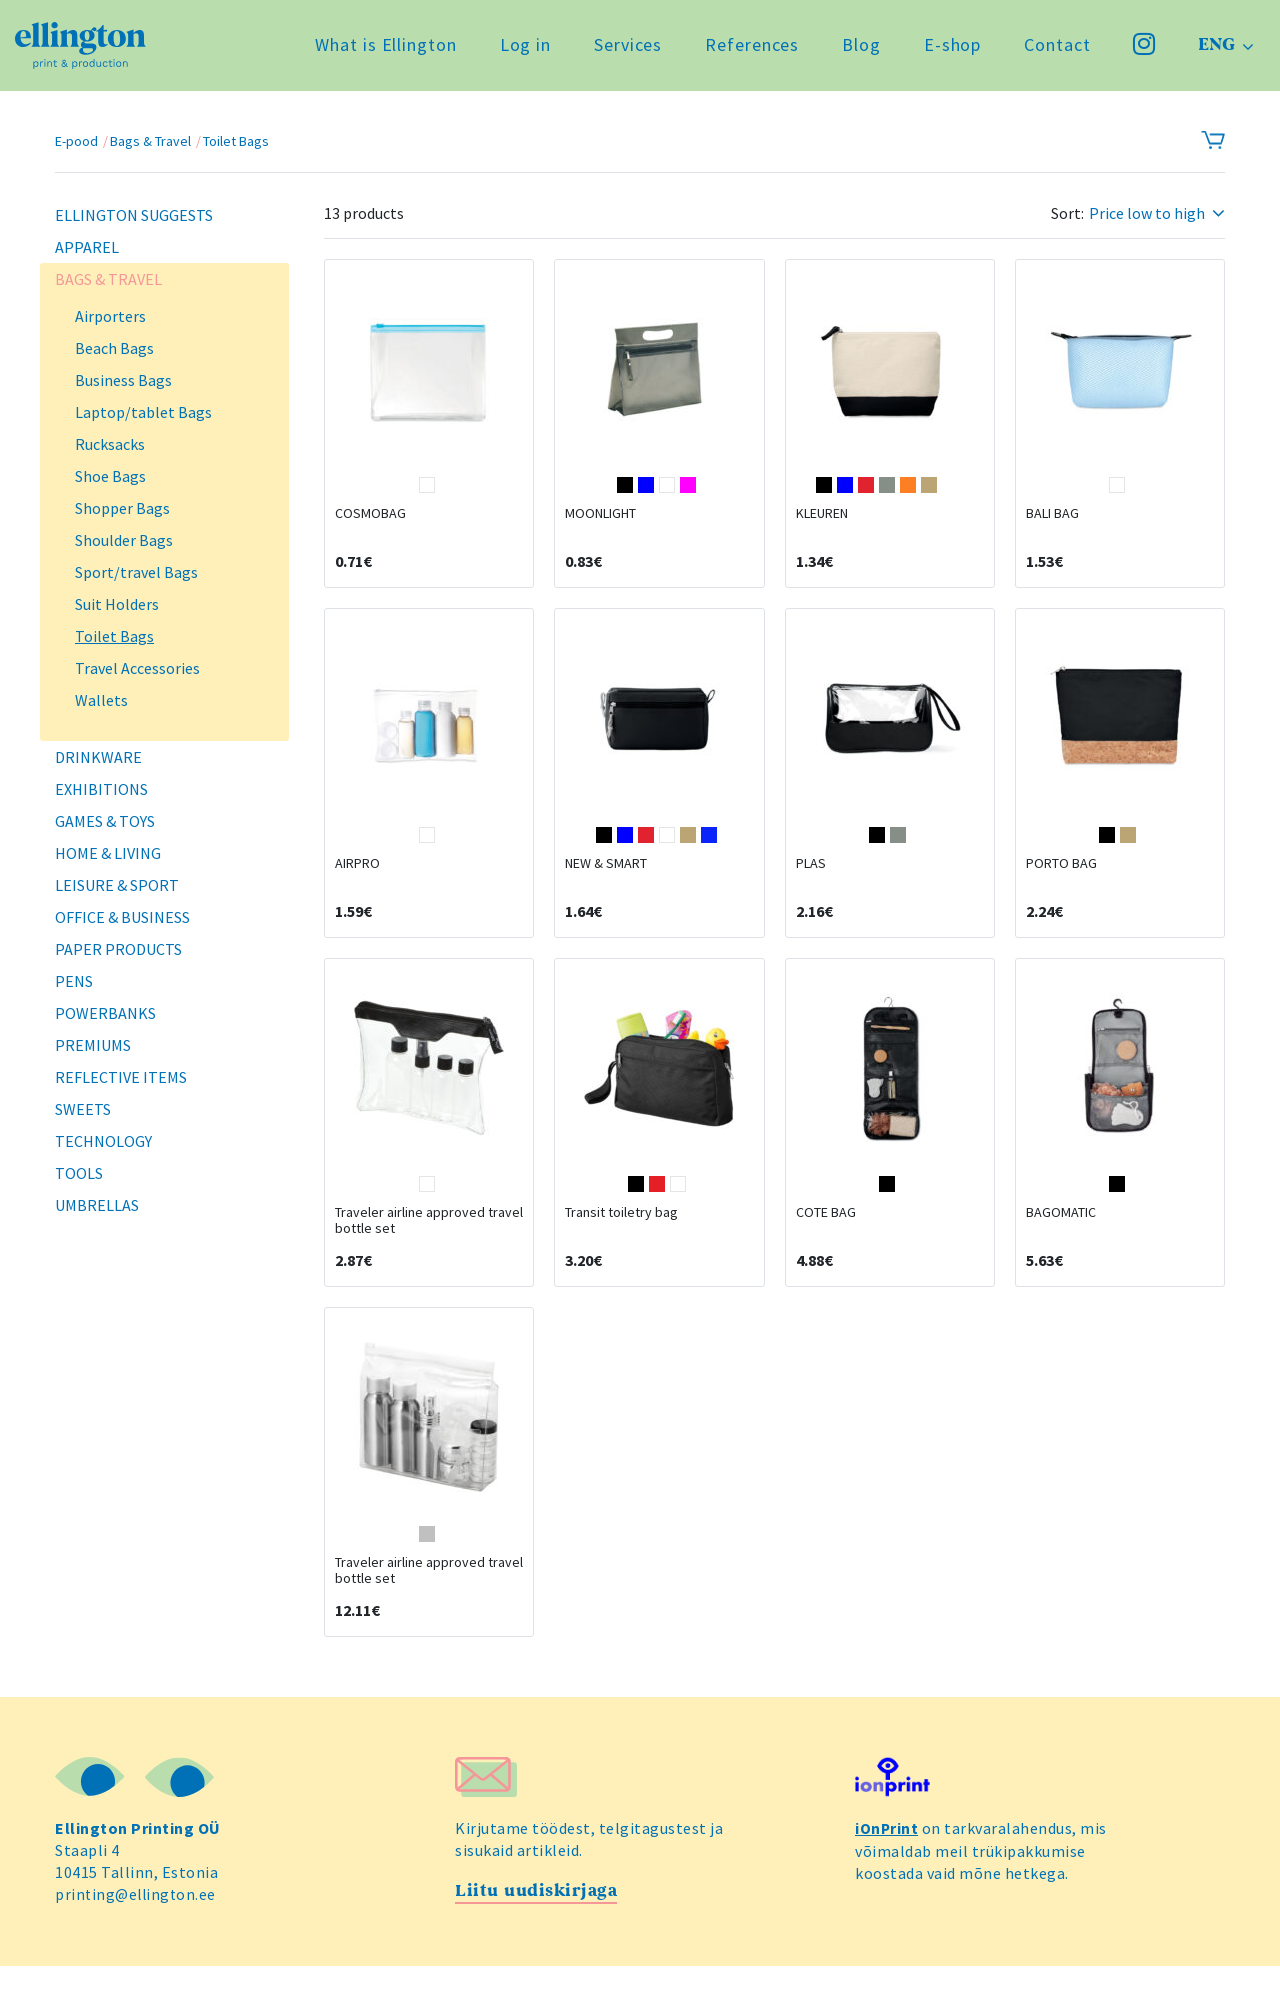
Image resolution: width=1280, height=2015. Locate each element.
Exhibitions (101, 789)
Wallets (101, 700)
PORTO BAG (1061, 888)
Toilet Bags (236, 141)
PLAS (811, 888)
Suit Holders (117, 604)
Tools (79, 1173)
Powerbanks (105, 1013)
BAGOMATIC (1061, 1250)
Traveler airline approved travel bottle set (429, 1258)
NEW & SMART (606, 888)
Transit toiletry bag (621, 1250)
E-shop (948, 49)
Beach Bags (114, 348)
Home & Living (108, 853)
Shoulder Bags (124, 540)
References (749, 49)
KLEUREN (822, 526)
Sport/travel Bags (136, 572)
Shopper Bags (122, 508)
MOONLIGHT (600, 526)
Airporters (110, 316)
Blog (858, 49)
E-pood (76, 141)
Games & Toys (105, 821)
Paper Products (118, 949)
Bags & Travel (150, 141)
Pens (74, 981)
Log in (521, 49)
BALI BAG (1052, 526)
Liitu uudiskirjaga (540, 1940)
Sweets (83, 1109)
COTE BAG (826, 1250)
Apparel (87, 247)
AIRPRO (357, 888)
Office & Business (122, 917)
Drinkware (98, 757)
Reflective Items (121, 1077)
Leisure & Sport (117, 885)
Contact (1054, 49)
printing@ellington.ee (138, 1944)
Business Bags (123, 380)
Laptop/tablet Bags (143, 412)
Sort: (1067, 213)
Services (624, 49)
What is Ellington (382, 49)
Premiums (93, 1045)
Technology (103, 1141)
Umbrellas (97, 1205)
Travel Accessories (137, 668)
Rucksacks (110, 444)
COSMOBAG (370, 526)
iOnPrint (887, 1878)
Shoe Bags (110, 476)
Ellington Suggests (134, 215)
